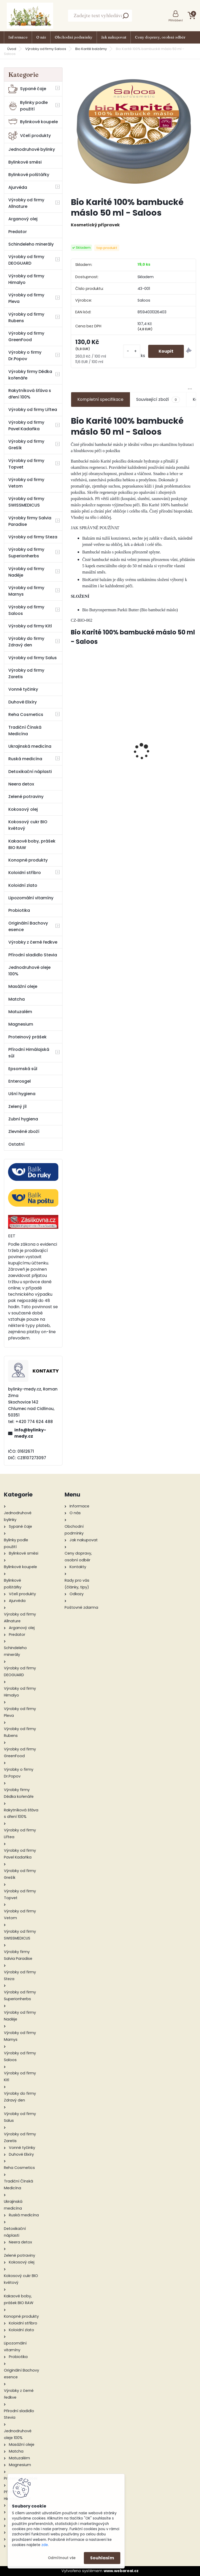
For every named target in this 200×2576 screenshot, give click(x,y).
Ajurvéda (17, 187)
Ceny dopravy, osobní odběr (160, 37)
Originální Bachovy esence (28, 926)
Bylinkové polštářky (28, 175)
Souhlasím (102, 2558)
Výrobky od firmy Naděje (26, 572)
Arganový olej (23, 219)
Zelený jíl (17, 1106)
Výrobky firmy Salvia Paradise (29, 521)
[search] (125, 17)
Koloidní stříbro (24, 873)
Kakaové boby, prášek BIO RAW (31, 844)
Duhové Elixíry (22, 702)
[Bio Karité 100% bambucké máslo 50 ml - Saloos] (133, 130)
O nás (41, 37)
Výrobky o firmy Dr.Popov (24, 355)
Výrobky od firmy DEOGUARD (26, 260)
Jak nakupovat (113, 37)
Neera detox (21, 784)
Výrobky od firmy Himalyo (26, 279)
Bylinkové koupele (33, 121)
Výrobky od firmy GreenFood (26, 336)
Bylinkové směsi (25, 162)
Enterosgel (19, 1081)
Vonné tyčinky (23, 689)
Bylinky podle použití (28, 105)
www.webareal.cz (121, 2570)
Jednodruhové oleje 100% (29, 970)
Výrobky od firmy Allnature (26, 203)
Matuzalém (20, 1012)
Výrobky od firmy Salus (32, 658)
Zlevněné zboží (23, 1131)
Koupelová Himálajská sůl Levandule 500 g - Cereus (165, 748)
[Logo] (30, 16)
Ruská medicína (25, 759)
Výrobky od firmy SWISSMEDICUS (26, 502)
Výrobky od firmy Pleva (26, 298)
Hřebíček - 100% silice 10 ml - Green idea (101, 747)
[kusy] (132, 351)
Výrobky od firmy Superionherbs (26, 552)
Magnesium (20, 1024)
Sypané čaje (27, 88)
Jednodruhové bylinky (31, 149)
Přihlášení (175, 20)
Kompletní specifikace (100, 399)
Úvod (11, 48)
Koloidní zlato (22, 885)
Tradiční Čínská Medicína (24, 730)
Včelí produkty (29, 135)
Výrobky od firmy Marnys (26, 591)
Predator (17, 232)
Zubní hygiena (23, 1119)
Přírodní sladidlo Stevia (32, 955)
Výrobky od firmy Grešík (26, 444)
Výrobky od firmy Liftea (32, 410)
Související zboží (158, 399)
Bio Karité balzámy (91, 48)
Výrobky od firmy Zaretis (26, 673)
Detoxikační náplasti (30, 772)
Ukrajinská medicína (29, 746)
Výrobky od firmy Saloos (45, 48)
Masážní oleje (22, 986)
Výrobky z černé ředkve (32, 942)
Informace (18, 37)
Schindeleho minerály (31, 244)
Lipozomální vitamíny (30, 898)
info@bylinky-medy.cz (30, 1433)
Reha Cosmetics (25, 715)
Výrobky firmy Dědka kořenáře (30, 375)
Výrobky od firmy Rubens (26, 317)
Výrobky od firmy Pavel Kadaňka (26, 425)
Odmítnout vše (62, 2557)
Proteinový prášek (27, 1037)
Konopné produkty (28, 860)
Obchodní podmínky (73, 37)
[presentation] (73, 742)
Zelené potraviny (25, 797)
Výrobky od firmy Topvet (26, 464)
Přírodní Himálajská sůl (28, 1052)
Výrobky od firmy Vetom (26, 483)
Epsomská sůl (22, 1069)
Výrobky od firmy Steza (32, 537)
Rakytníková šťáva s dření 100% (29, 394)
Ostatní (16, 1144)
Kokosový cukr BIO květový (27, 825)
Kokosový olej (23, 809)
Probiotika (19, 910)
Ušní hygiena (21, 1094)
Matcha (16, 999)
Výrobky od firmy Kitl (30, 626)
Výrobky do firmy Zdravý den (26, 641)
